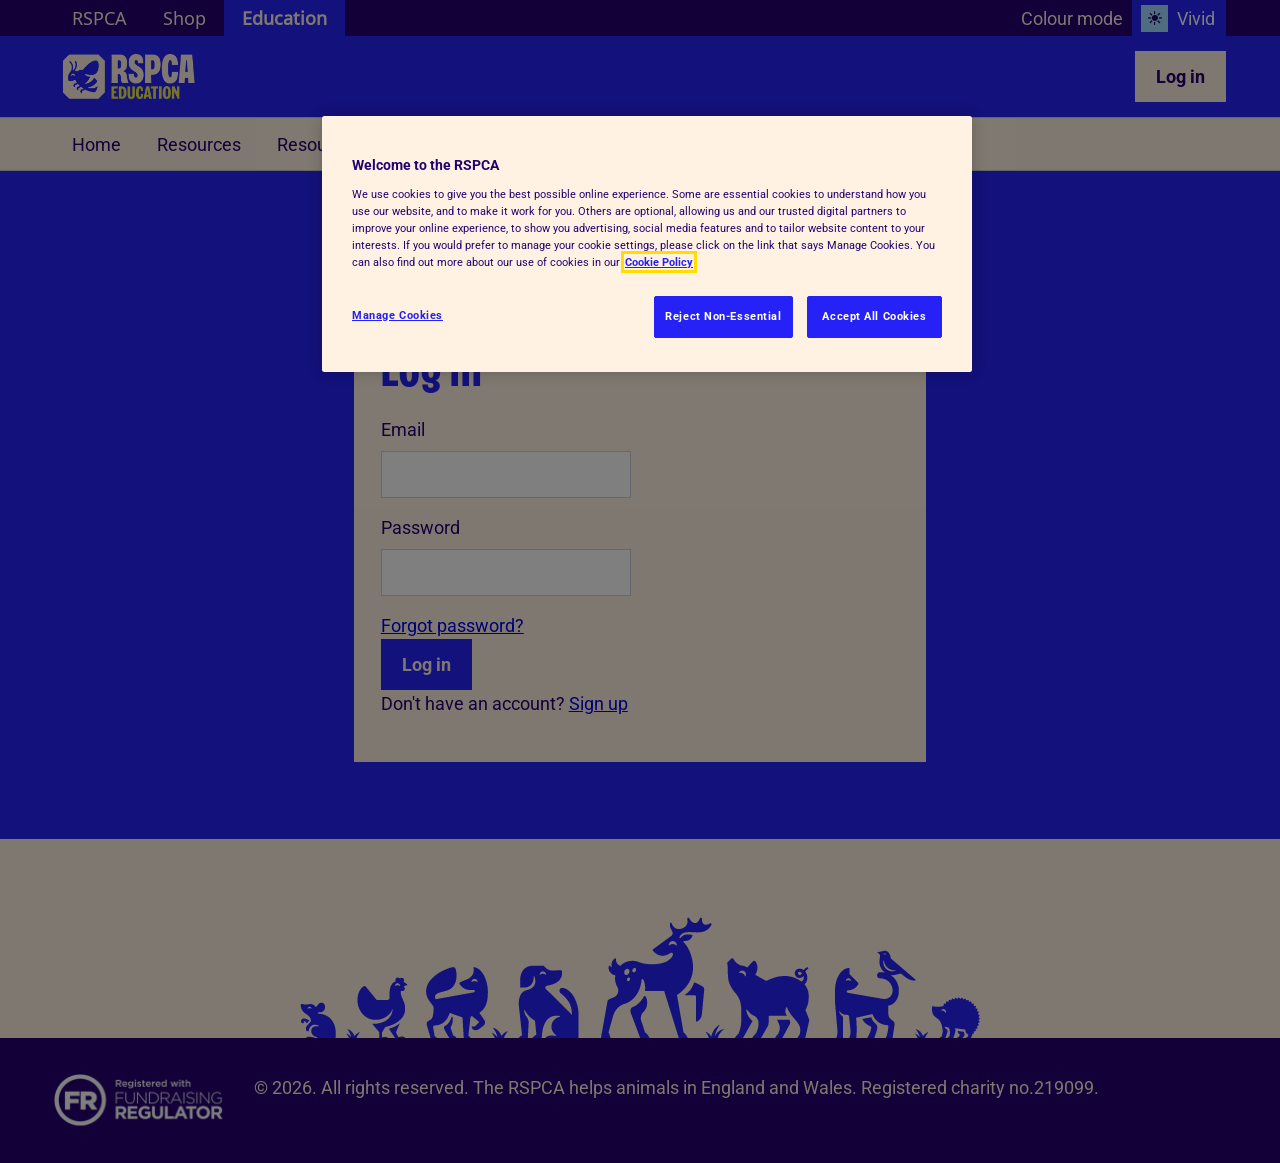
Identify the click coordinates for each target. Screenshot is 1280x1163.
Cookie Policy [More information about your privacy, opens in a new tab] (659, 262)
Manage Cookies (397, 315)
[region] (647, 244)
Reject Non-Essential (723, 316)
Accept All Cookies (874, 316)
